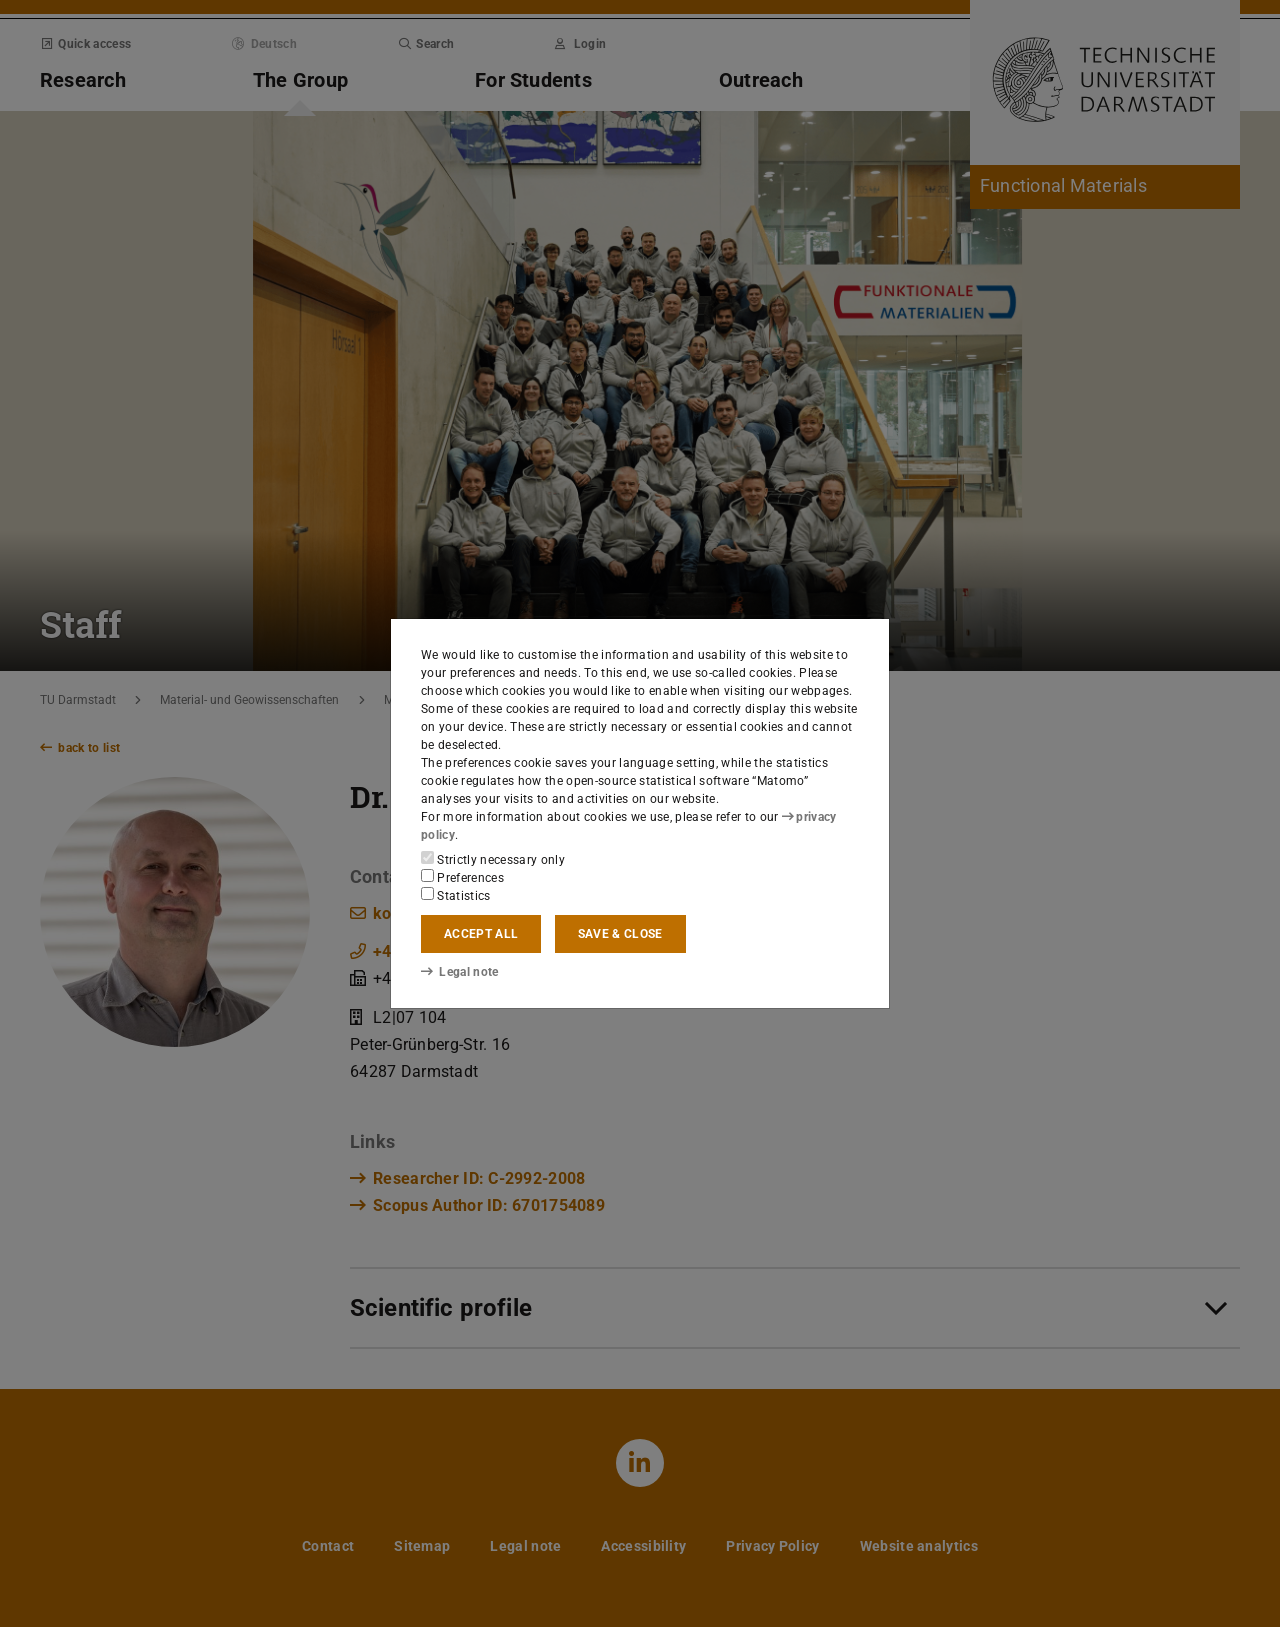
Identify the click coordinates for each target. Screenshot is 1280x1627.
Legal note (460, 972)
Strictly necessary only (493, 859)
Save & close (620, 934)
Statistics (456, 895)
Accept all (481, 934)
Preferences (462, 877)
